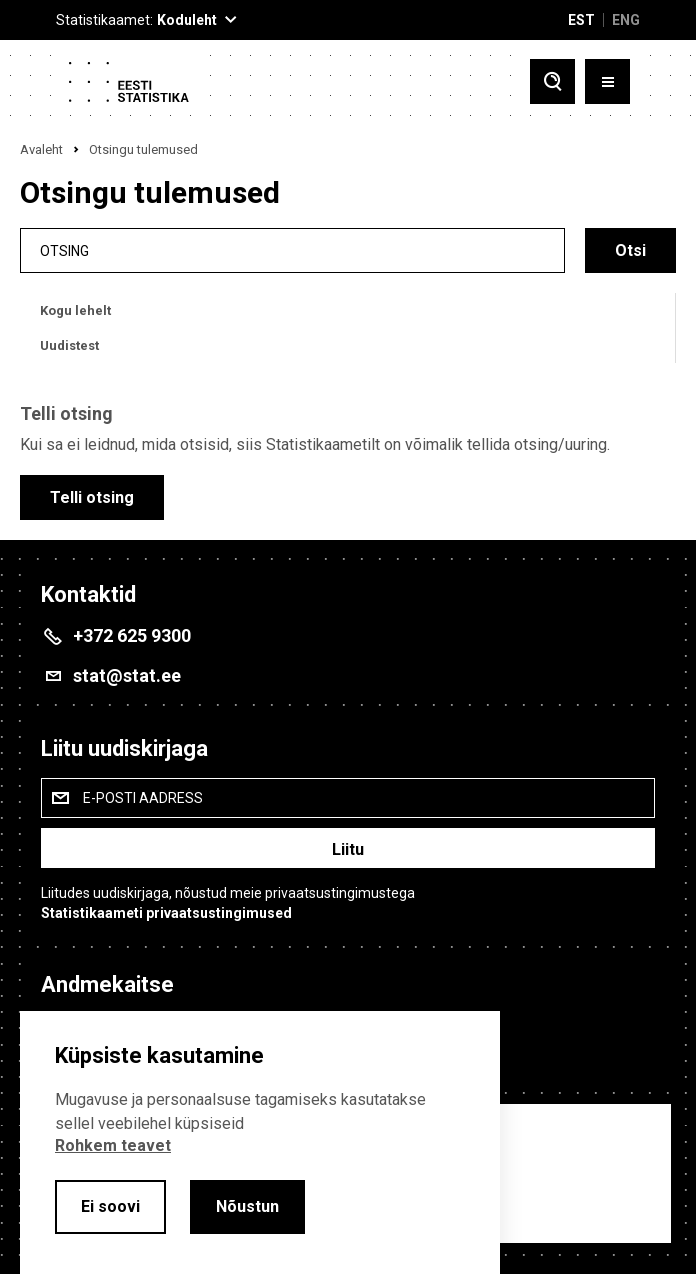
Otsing (64, 250)
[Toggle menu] (607, 81)
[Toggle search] (552, 81)
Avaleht (41, 149)
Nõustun (247, 1206)
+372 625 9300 (132, 635)
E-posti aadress (143, 798)
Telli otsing (92, 497)
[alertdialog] (260, 1142)
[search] (292, 250)
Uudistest (69, 345)
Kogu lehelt (75, 310)
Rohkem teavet (113, 1145)
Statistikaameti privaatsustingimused (166, 913)
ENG (626, 20)
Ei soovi (110, 1206)
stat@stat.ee (127, 675)
